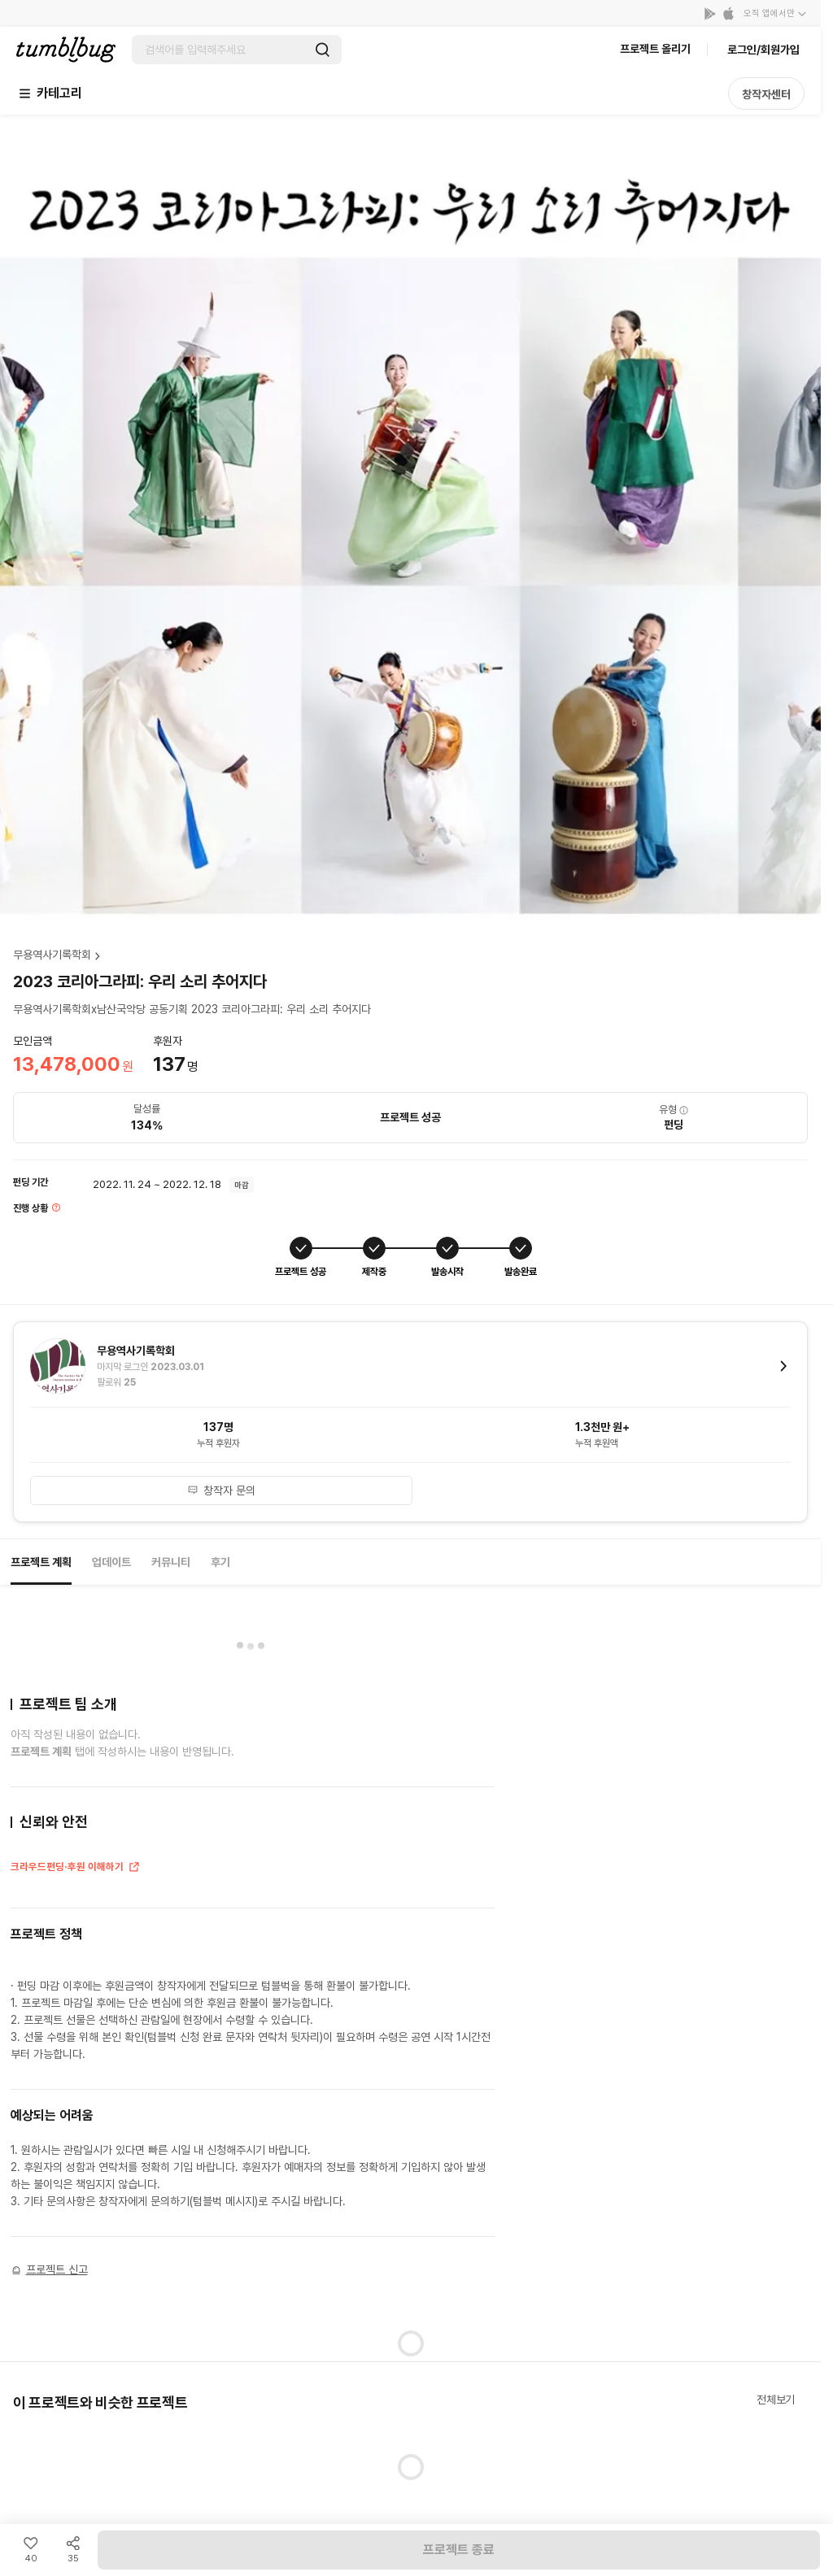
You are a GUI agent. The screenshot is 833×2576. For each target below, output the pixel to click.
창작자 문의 (221, 1490)
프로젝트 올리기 (655, 48)
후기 (220, 1562)
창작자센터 (766, 94)
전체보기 (776, 2399)
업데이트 (111, 1562)
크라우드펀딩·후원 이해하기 (76, 1869)
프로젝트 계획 (41, 1562)
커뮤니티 (170, 1562)
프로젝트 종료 (459, 2549)
